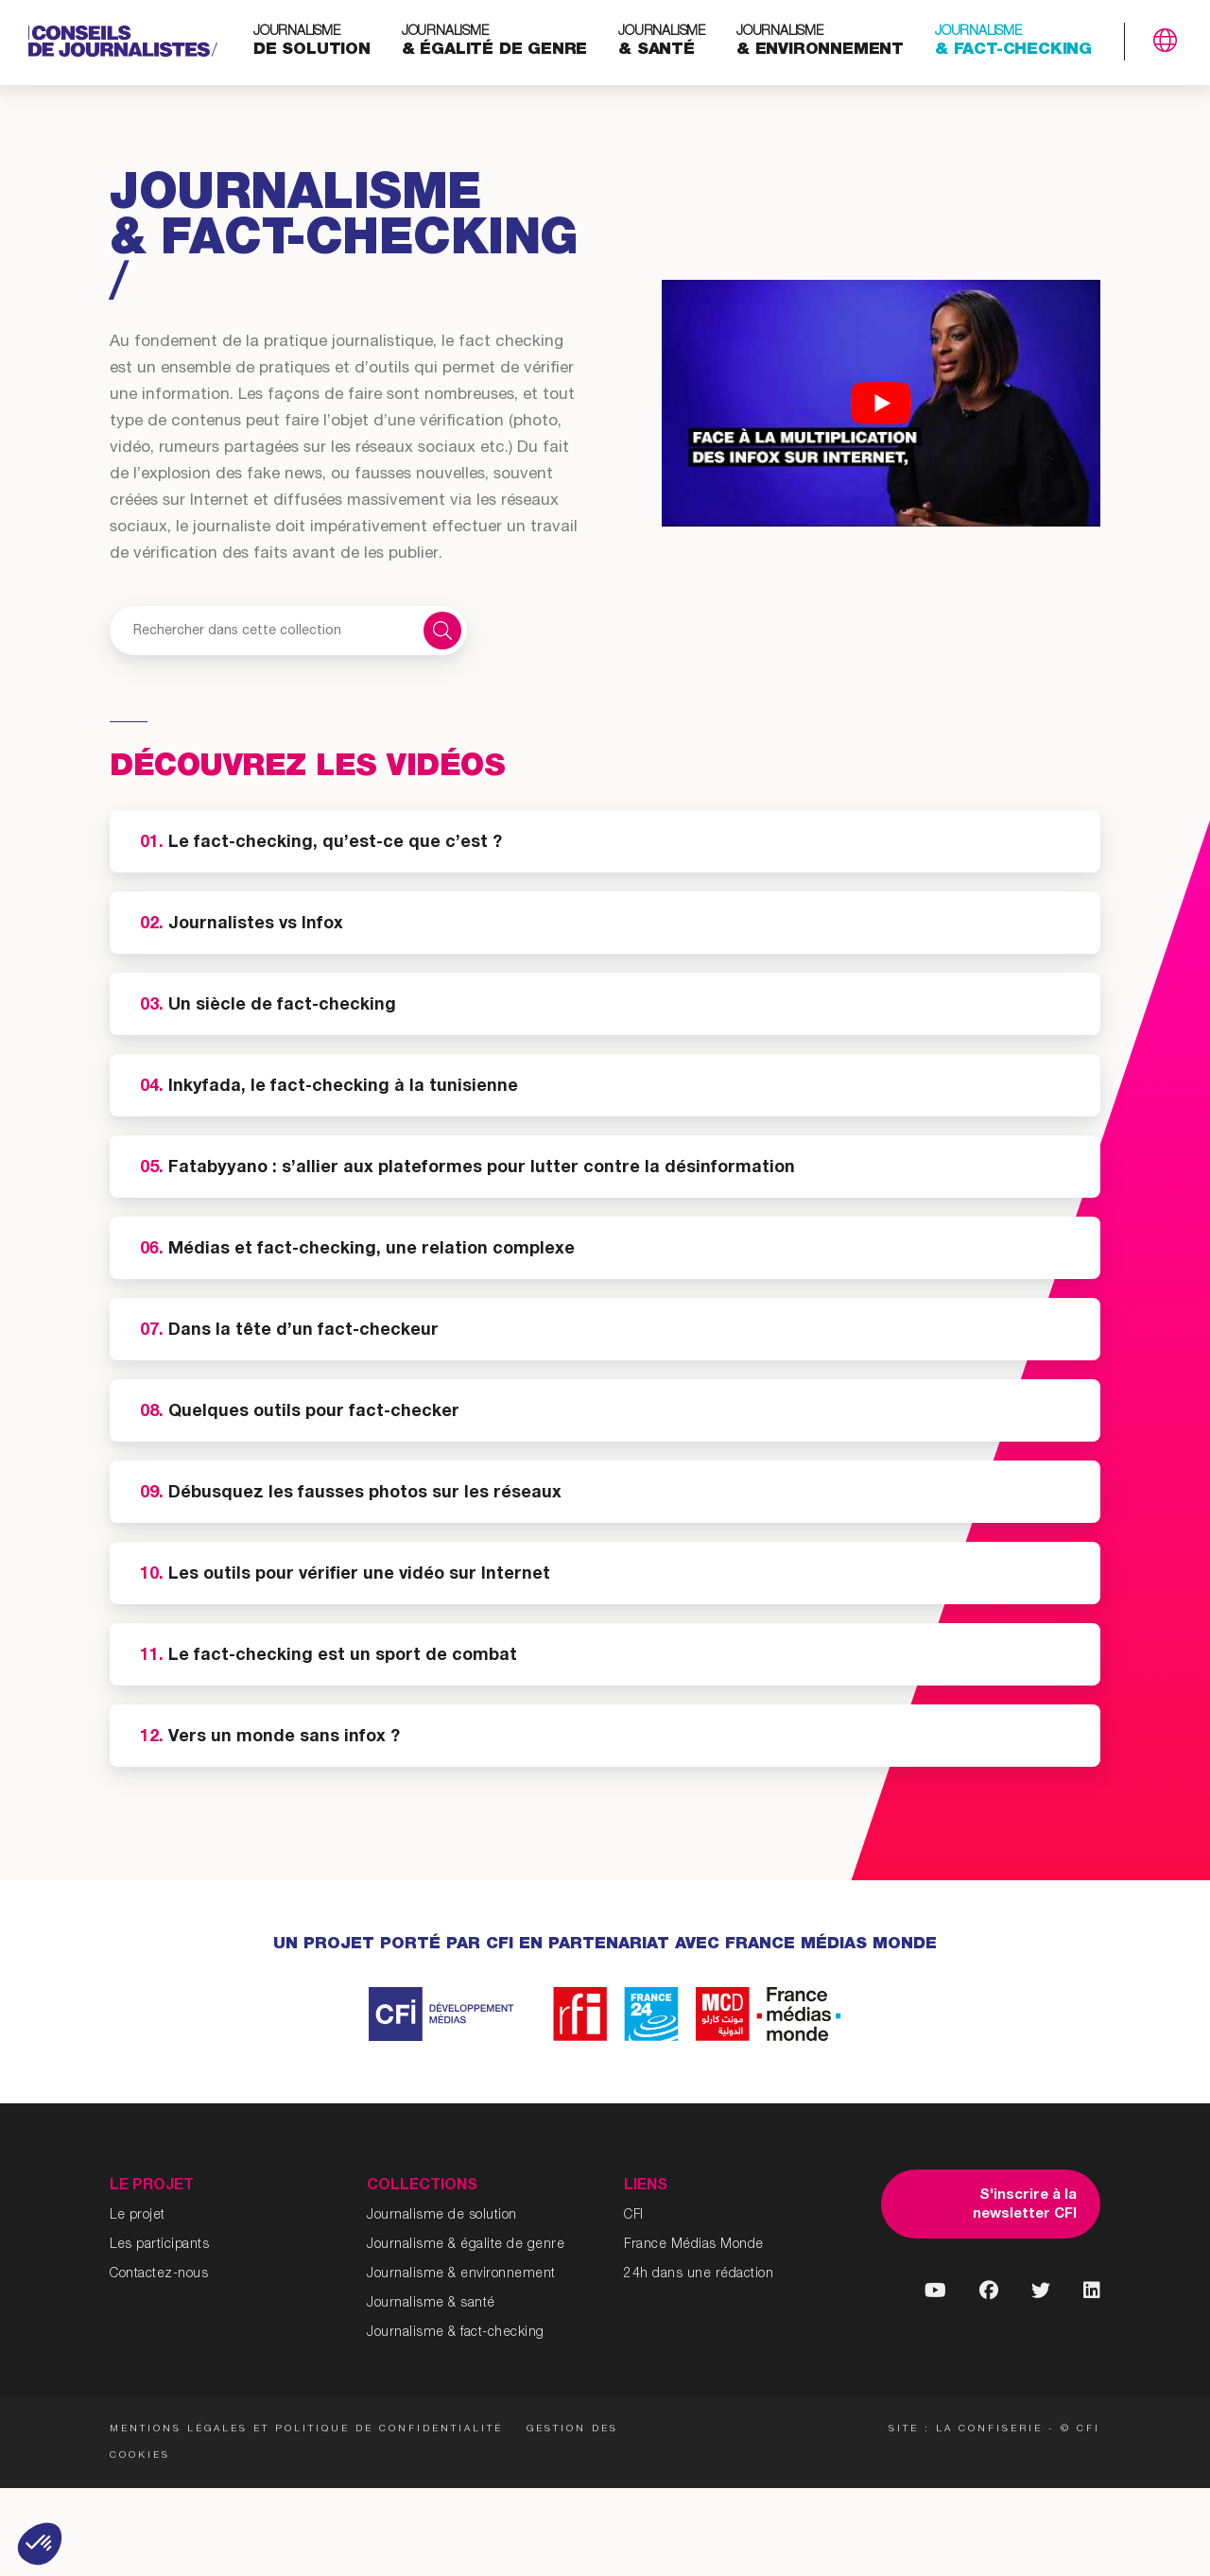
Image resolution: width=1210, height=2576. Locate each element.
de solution (312, 42)
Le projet (137, 2215)
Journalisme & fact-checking (455, 2333)
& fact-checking (1013, 42)
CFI (634, 2215)
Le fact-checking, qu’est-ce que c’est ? (321, 843)
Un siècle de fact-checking (268, 1005)
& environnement (820, 42)
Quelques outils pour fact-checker (299, 1412)
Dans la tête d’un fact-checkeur (289, 1331)
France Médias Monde (694, 2245)
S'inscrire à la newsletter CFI (1025, 2205)
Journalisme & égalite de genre (465, 2245)
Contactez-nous (159, 2274)
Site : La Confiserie (966, 2429)
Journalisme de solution (442, 2215)
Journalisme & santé (431, 2303)
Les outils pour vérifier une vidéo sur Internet (345, 1574)
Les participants (159, 2245)
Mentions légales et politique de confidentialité (306, 2429)
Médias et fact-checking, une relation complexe (357, 1249)
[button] (39, 2544)
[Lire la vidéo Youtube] (881, 403)
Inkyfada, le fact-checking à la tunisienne (329, 1087)
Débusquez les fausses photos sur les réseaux (351, 1493)
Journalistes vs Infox (241, 924)
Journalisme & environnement (461, 2274)
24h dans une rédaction (698, 2274)
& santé (661, 42)
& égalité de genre (494, 42)
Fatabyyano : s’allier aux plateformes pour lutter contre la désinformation (467, 1168)
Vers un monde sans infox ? (270, 1737)
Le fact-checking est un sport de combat (328, 1656)
